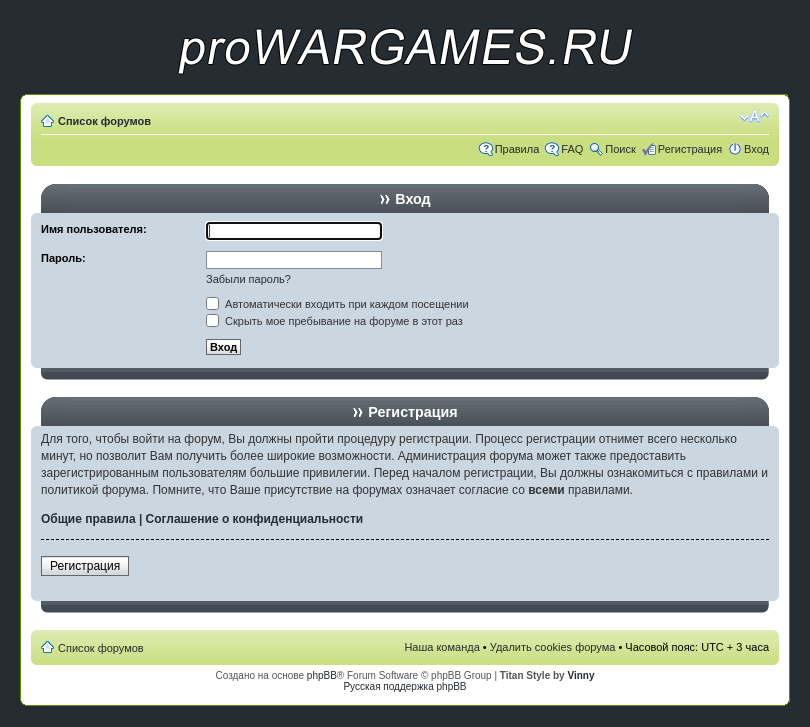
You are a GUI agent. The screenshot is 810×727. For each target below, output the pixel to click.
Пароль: (63, 258)
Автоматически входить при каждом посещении (337, 304)
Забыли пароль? (248, 279)
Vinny (580, 675)
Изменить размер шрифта (754, 117)
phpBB (322, 675)
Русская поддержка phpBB (404, 686)
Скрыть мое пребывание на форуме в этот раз (334, 321)
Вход (756, 149)
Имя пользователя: (94, 229)
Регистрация (690, 149)
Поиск (620, 149)
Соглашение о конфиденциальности (255, 519)
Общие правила (88, 519)
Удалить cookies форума (553, 647)
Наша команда (441, 647)
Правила (517, 149)
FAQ (572, 149)
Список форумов (104, 121)
